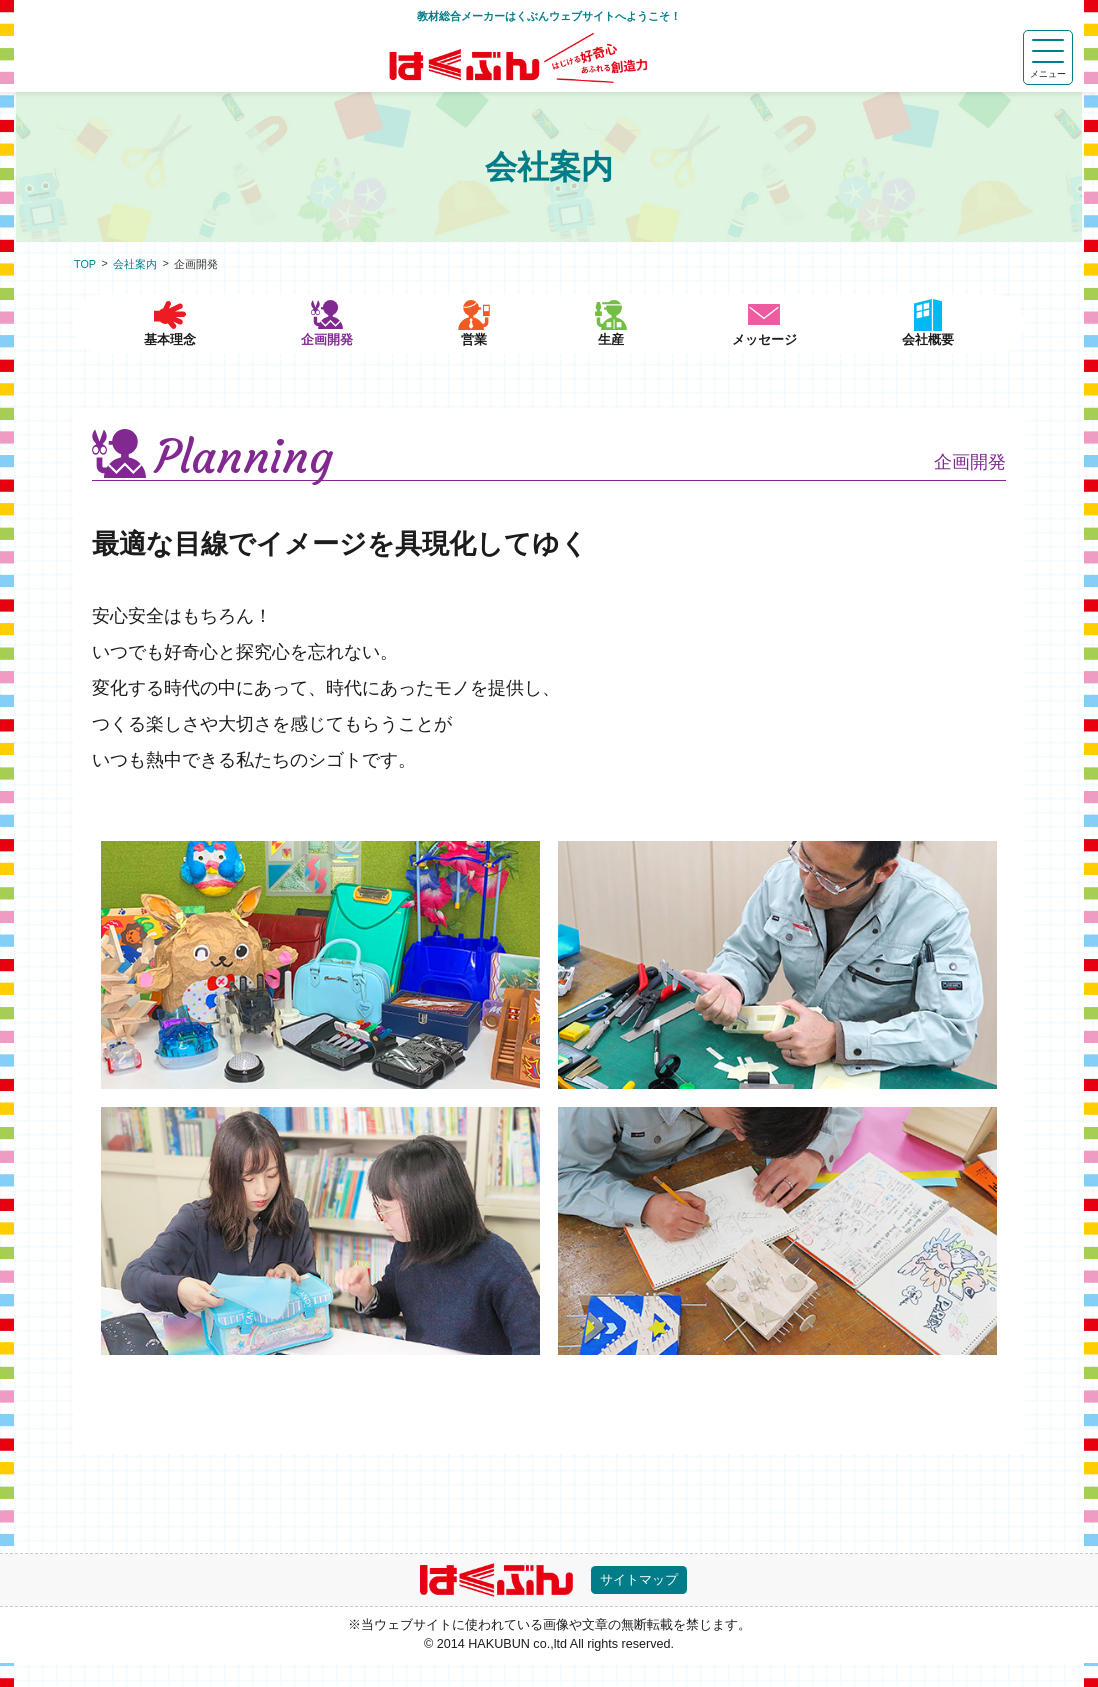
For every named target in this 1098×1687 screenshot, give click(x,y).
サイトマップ (643, 1603)
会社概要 (931, 362)
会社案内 (135, 264)
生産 (619, 362)
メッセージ (774, 362)
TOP (85, 264)
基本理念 (167, 362)
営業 (468, 362)
